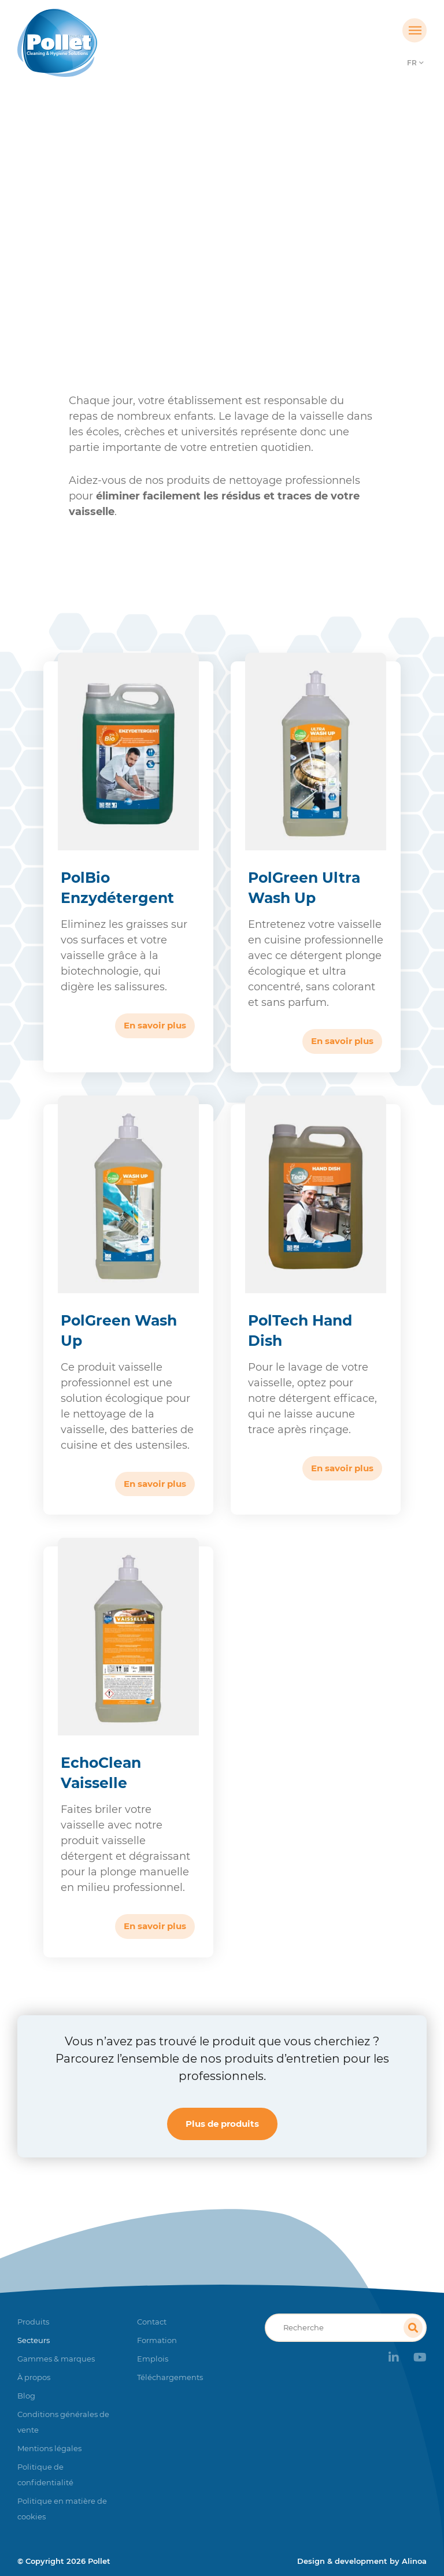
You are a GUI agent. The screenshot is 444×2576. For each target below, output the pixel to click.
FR (412, 62)
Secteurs (105, 251)
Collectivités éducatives (189, 251)
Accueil (56, 251)
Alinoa (414, 2561)
